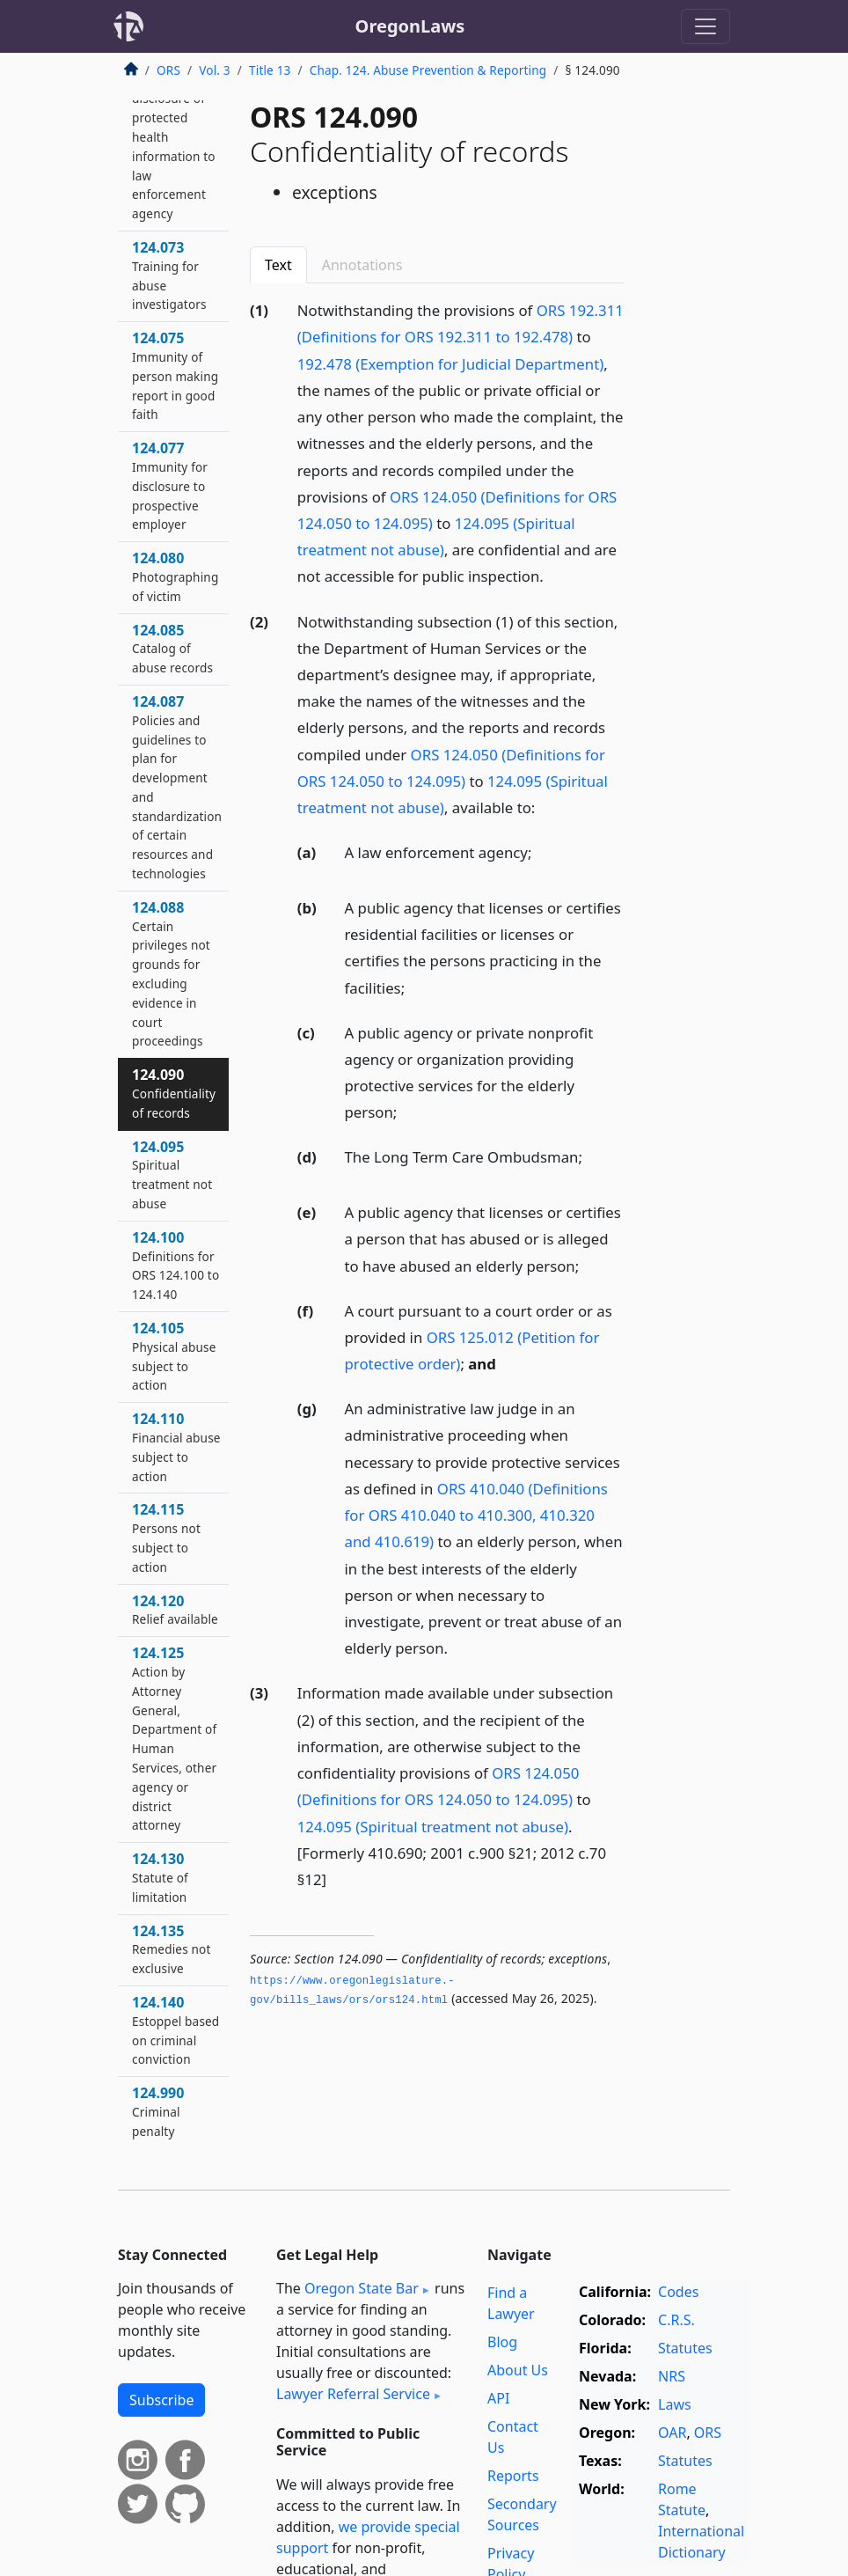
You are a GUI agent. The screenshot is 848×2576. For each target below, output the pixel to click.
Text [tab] (278, 265)
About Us (517, 2370)
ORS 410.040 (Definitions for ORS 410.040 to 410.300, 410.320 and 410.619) (476, 1515)
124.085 (172, 648)
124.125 (174, 1738)
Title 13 (270, 70)
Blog (502, 2342)
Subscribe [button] (161, 2400)
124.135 (171, 1949)
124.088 (171, 974)
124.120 (175, 1609)
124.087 (177, 787)
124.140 (175, 2030)
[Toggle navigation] (705, 26)
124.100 (175, 1265)
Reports (513, 2475)
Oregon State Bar (361, 2288)
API (498, 2398)
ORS (168, 70)
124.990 (158, 2111)
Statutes (685, 2348)
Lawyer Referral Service (353, 2394)
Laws (674, 2404)
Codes (678, 2291)
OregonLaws (410, 26)
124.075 (175, 375)
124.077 (170, 485)
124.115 (166, 1537)
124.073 (169, 275)
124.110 (176, 1446)
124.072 (174, 136)
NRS (671, 2376)
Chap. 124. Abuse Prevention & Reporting (428, 70)
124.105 (174, 1355)
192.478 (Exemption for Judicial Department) (450, 364)
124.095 (172, 1174)
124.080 (175, 576)
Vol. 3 (214, 70)
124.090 (174, 1093)
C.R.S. (676, 2320)
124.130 (160, 1877)
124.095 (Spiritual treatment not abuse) (432, 1826)
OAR (672, 2432)
